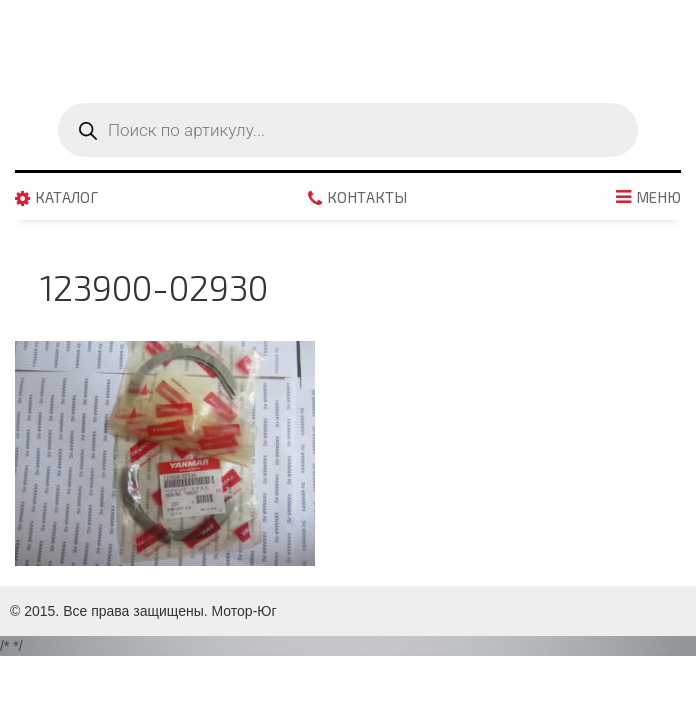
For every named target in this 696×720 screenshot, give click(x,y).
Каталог (66, 198)
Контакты (367, 198)
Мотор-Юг (244, 611)
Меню (658, 198)
